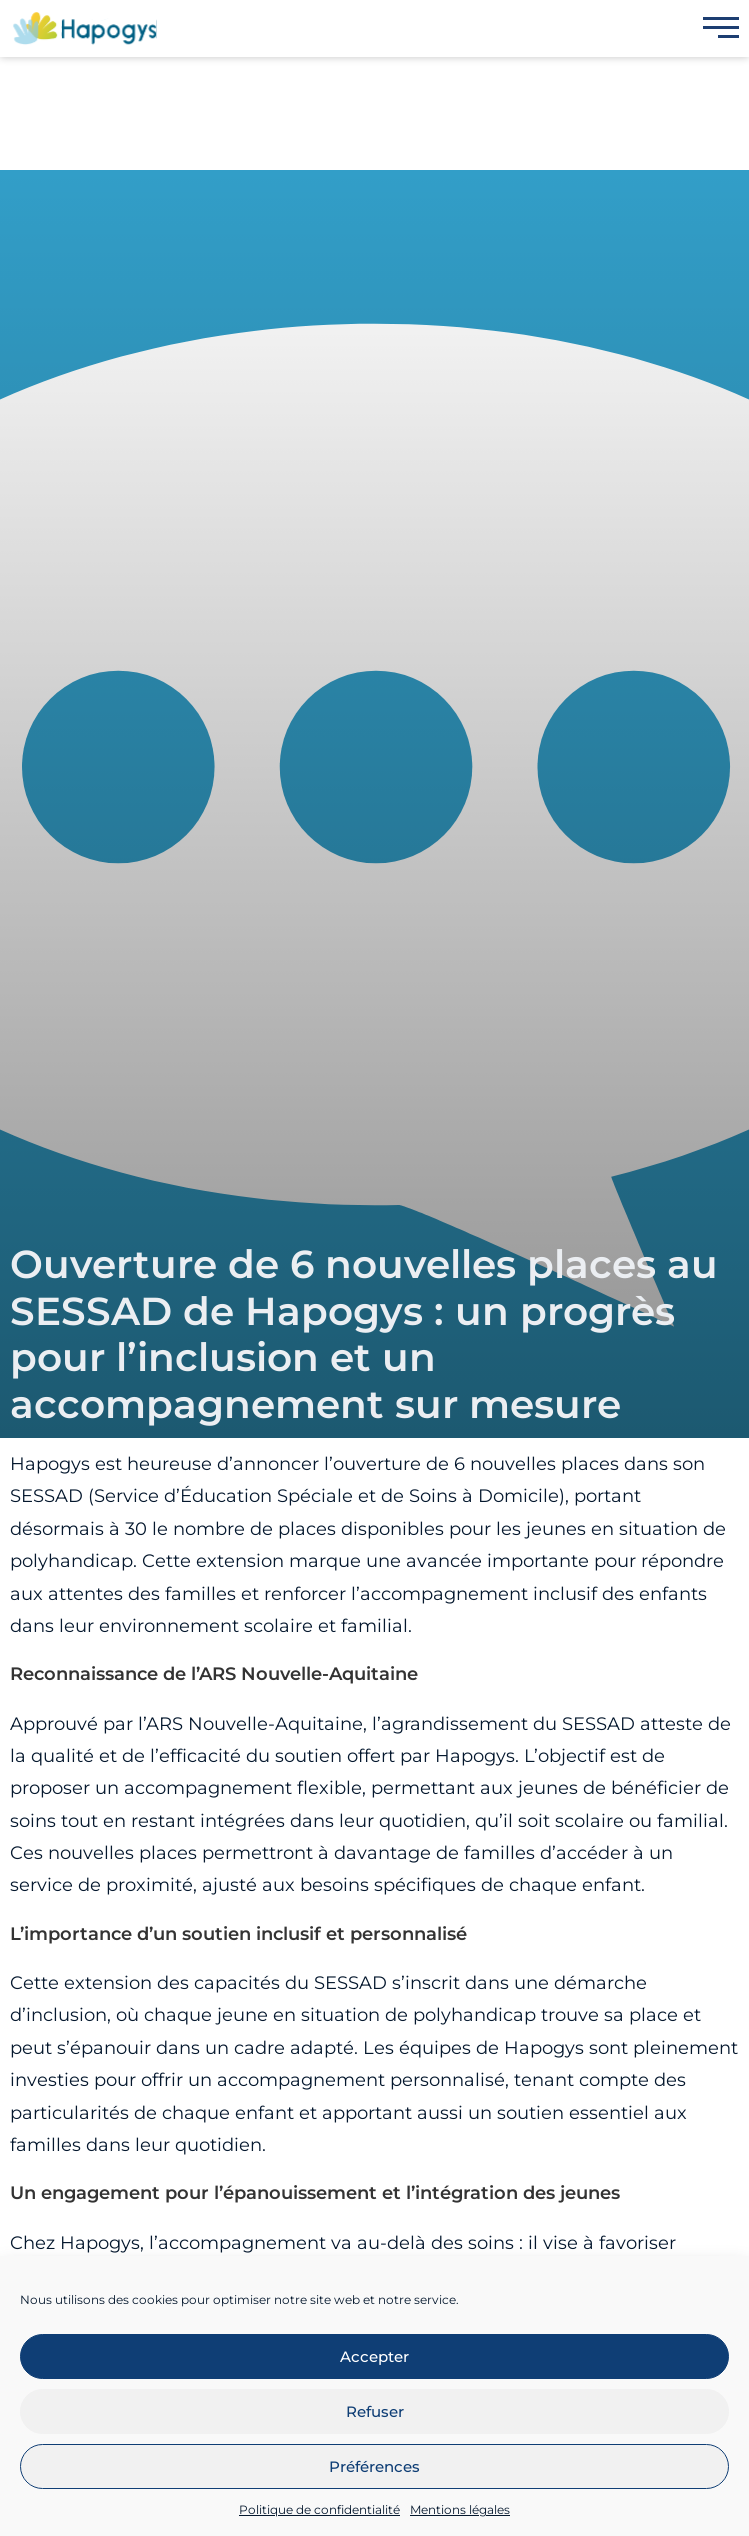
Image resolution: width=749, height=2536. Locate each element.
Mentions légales (460, 2509)
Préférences (374, 2466)
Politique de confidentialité (319, 2509)
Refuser (375, 2411)
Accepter (374, 2356)
